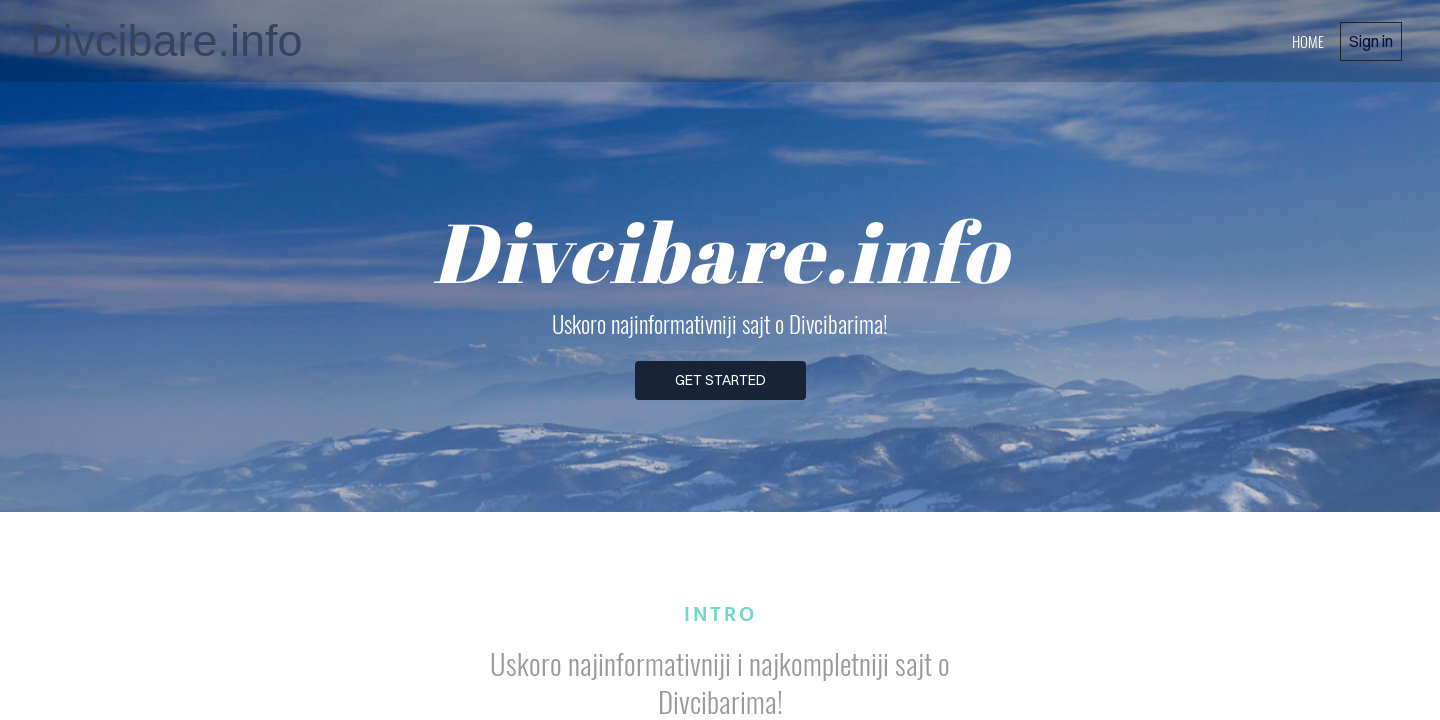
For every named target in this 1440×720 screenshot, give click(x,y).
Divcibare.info (166, 40)
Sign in (1371, 41)
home (1308, 41)
